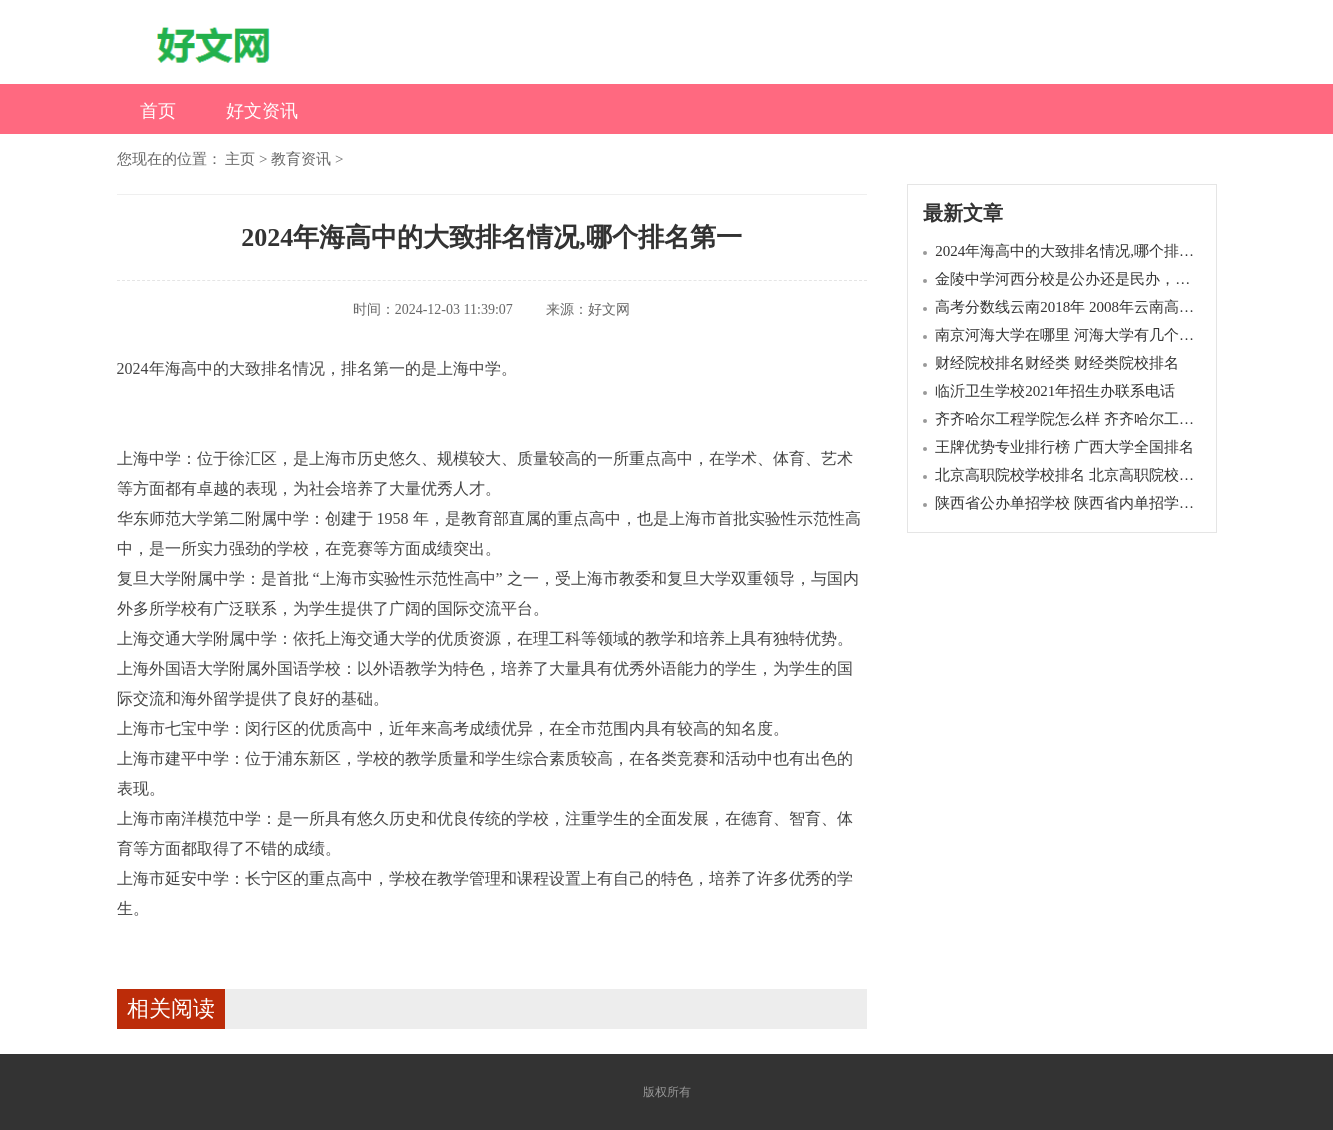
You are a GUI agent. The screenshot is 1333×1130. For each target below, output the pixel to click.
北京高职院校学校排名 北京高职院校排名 (1072, 475)
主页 (240, 159)
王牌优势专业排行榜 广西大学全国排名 (1064, 447)
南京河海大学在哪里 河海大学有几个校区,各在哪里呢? (1114, 335)
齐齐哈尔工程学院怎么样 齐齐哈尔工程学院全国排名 (1109, 419)
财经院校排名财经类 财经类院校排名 (1057, 363)
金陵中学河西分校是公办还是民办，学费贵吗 (1085, 279)
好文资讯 (262, 111)
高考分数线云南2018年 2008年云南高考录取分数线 (1102, 307)
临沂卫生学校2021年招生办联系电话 (1055, 391)
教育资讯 (301, 159)
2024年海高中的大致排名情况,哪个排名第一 (1079, 251)
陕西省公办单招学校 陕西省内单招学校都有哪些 (1094, 503)
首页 (158, 111)
